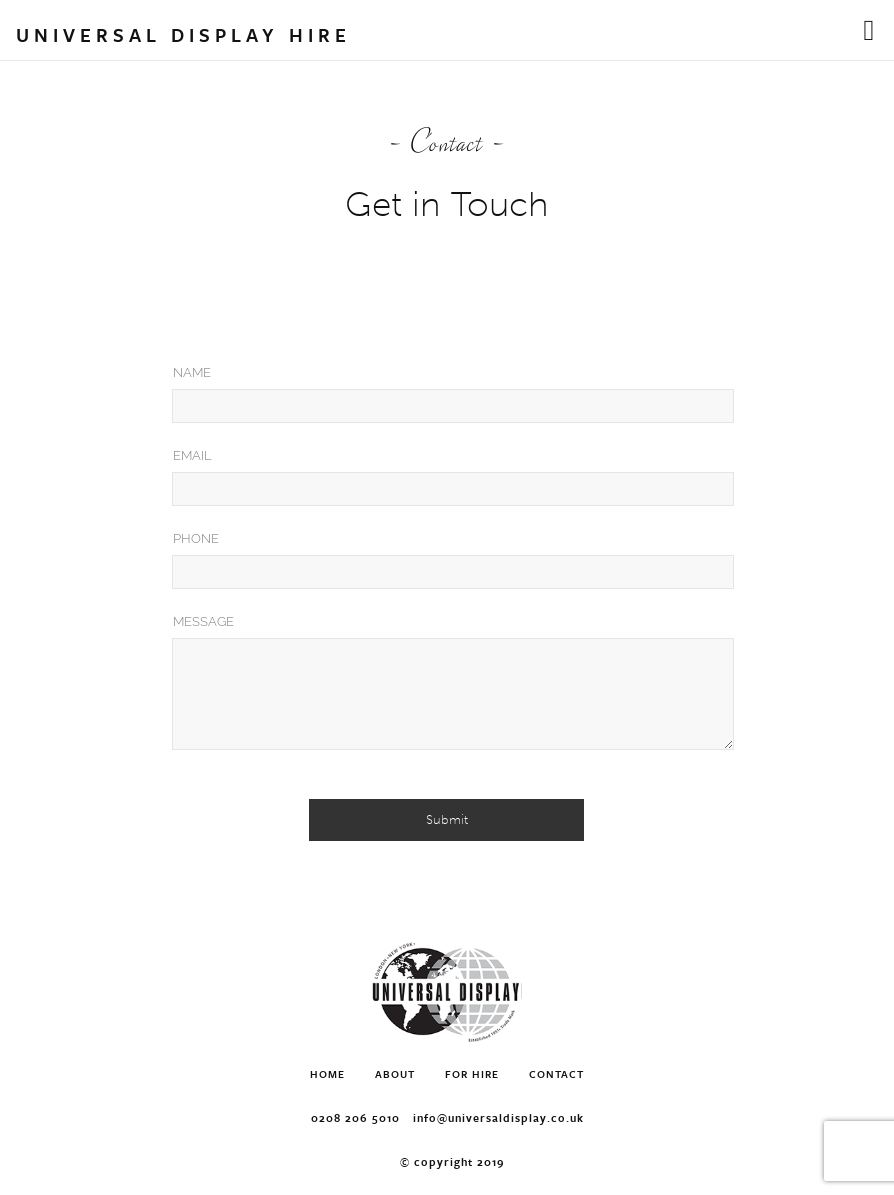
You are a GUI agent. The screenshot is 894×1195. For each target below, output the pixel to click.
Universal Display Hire (183, 34)
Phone (196, 538)
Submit (447, 819)
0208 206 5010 (355, 1117)
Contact (556, 1074)
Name (192, 372)
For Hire (472, 1074)
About (395, 1074)
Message (203, 621)
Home (327, 1074)
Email (192, 455)
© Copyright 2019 (452, 1161)
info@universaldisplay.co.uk (498, 1117)
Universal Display (447, 992)
